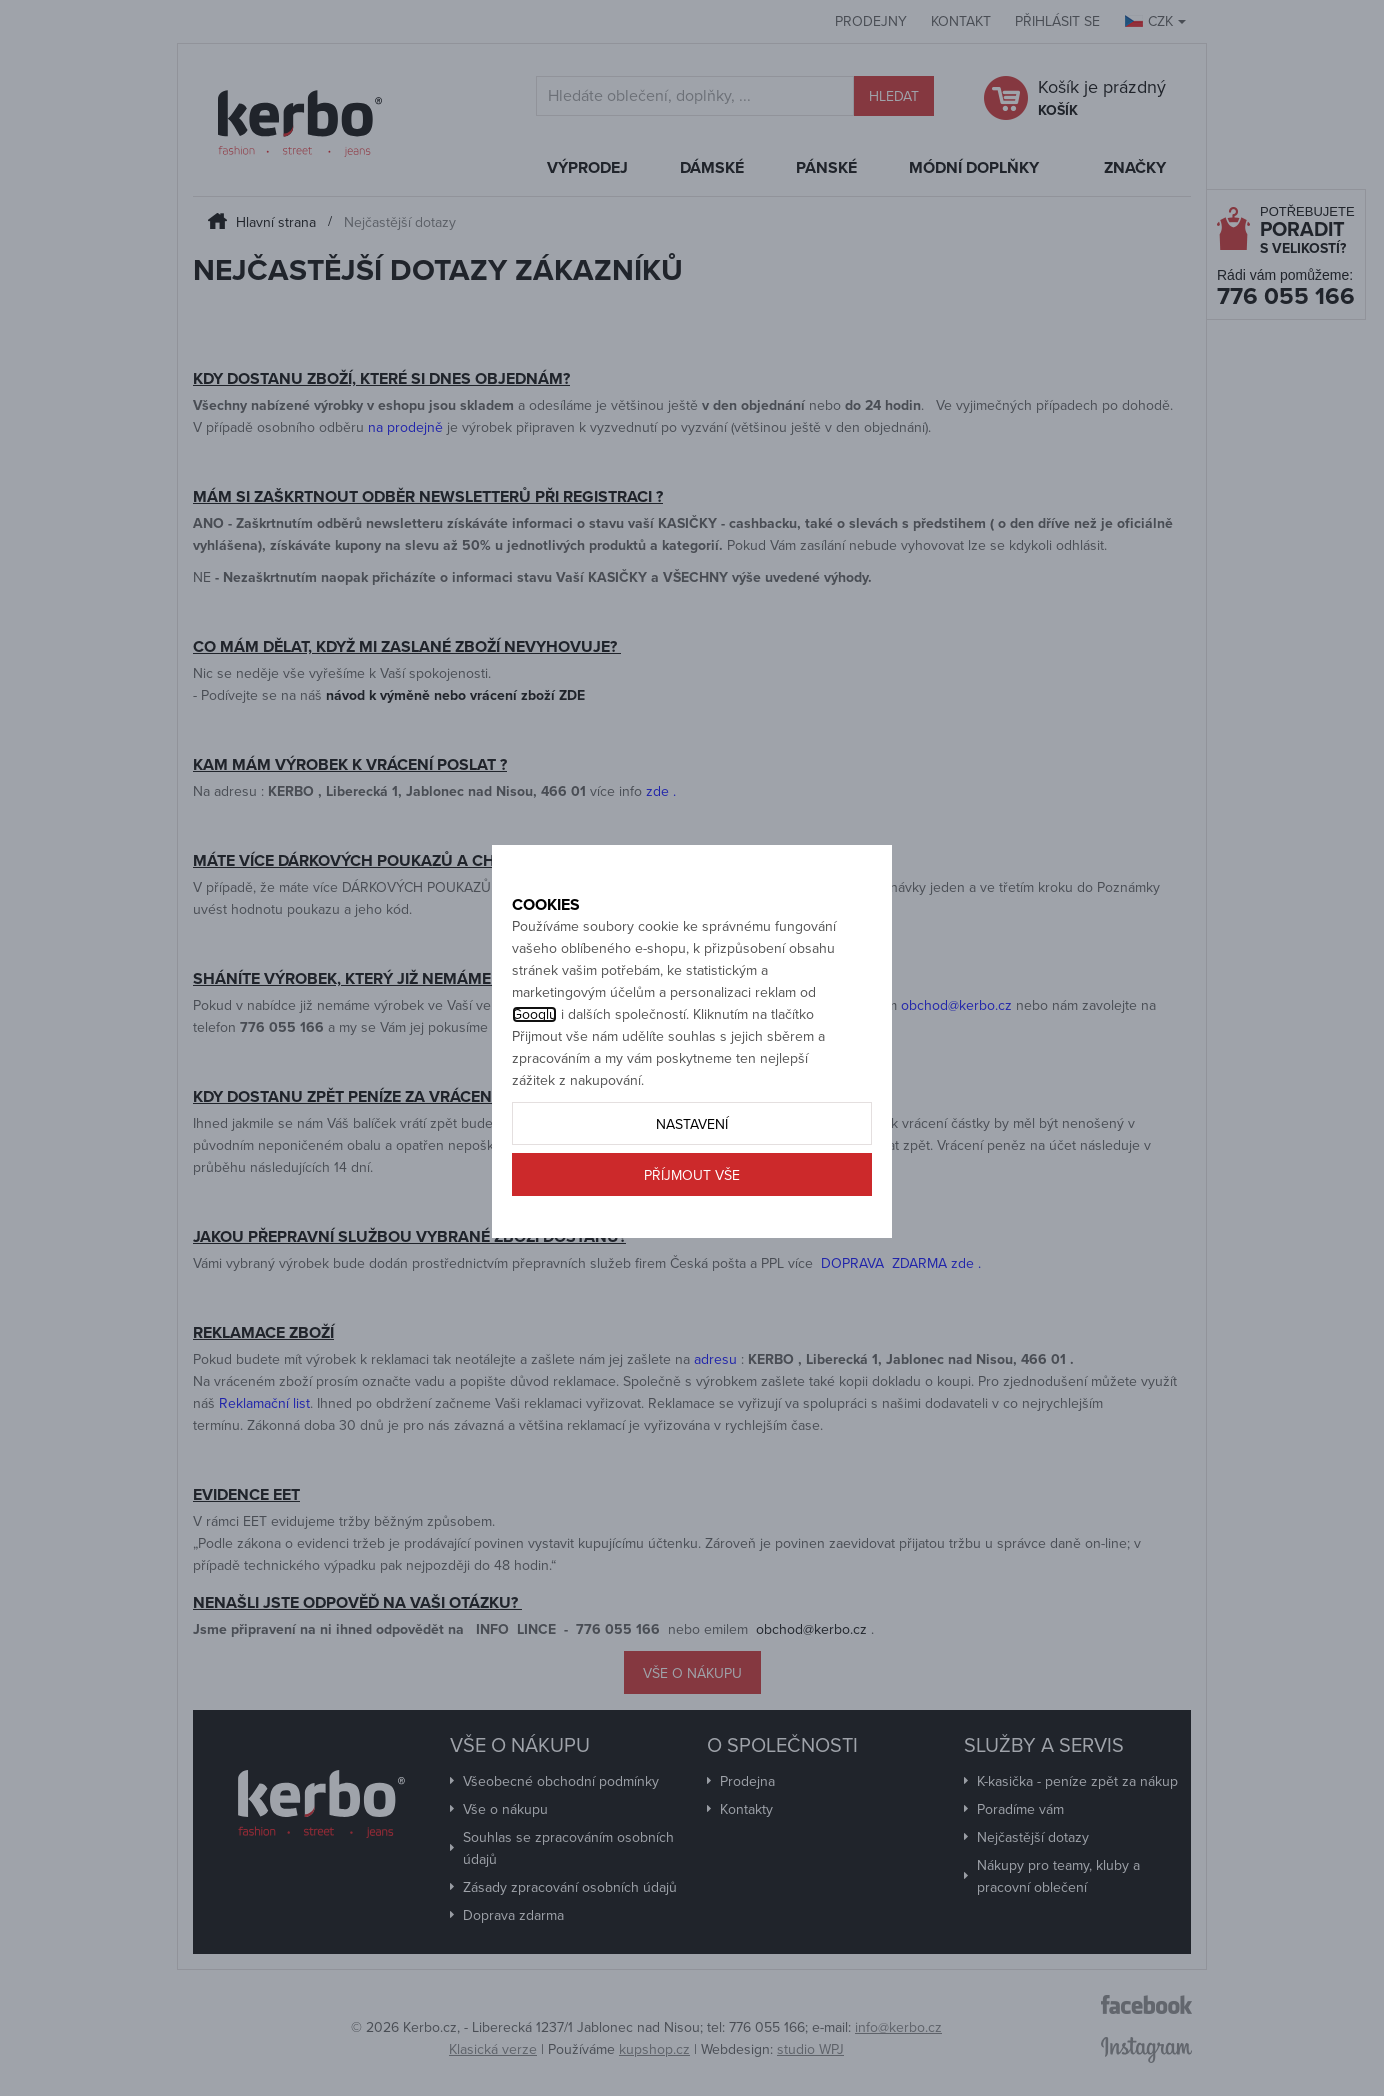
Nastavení (692, 1191)
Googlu (534, 1081)
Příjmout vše (692, 1242)
